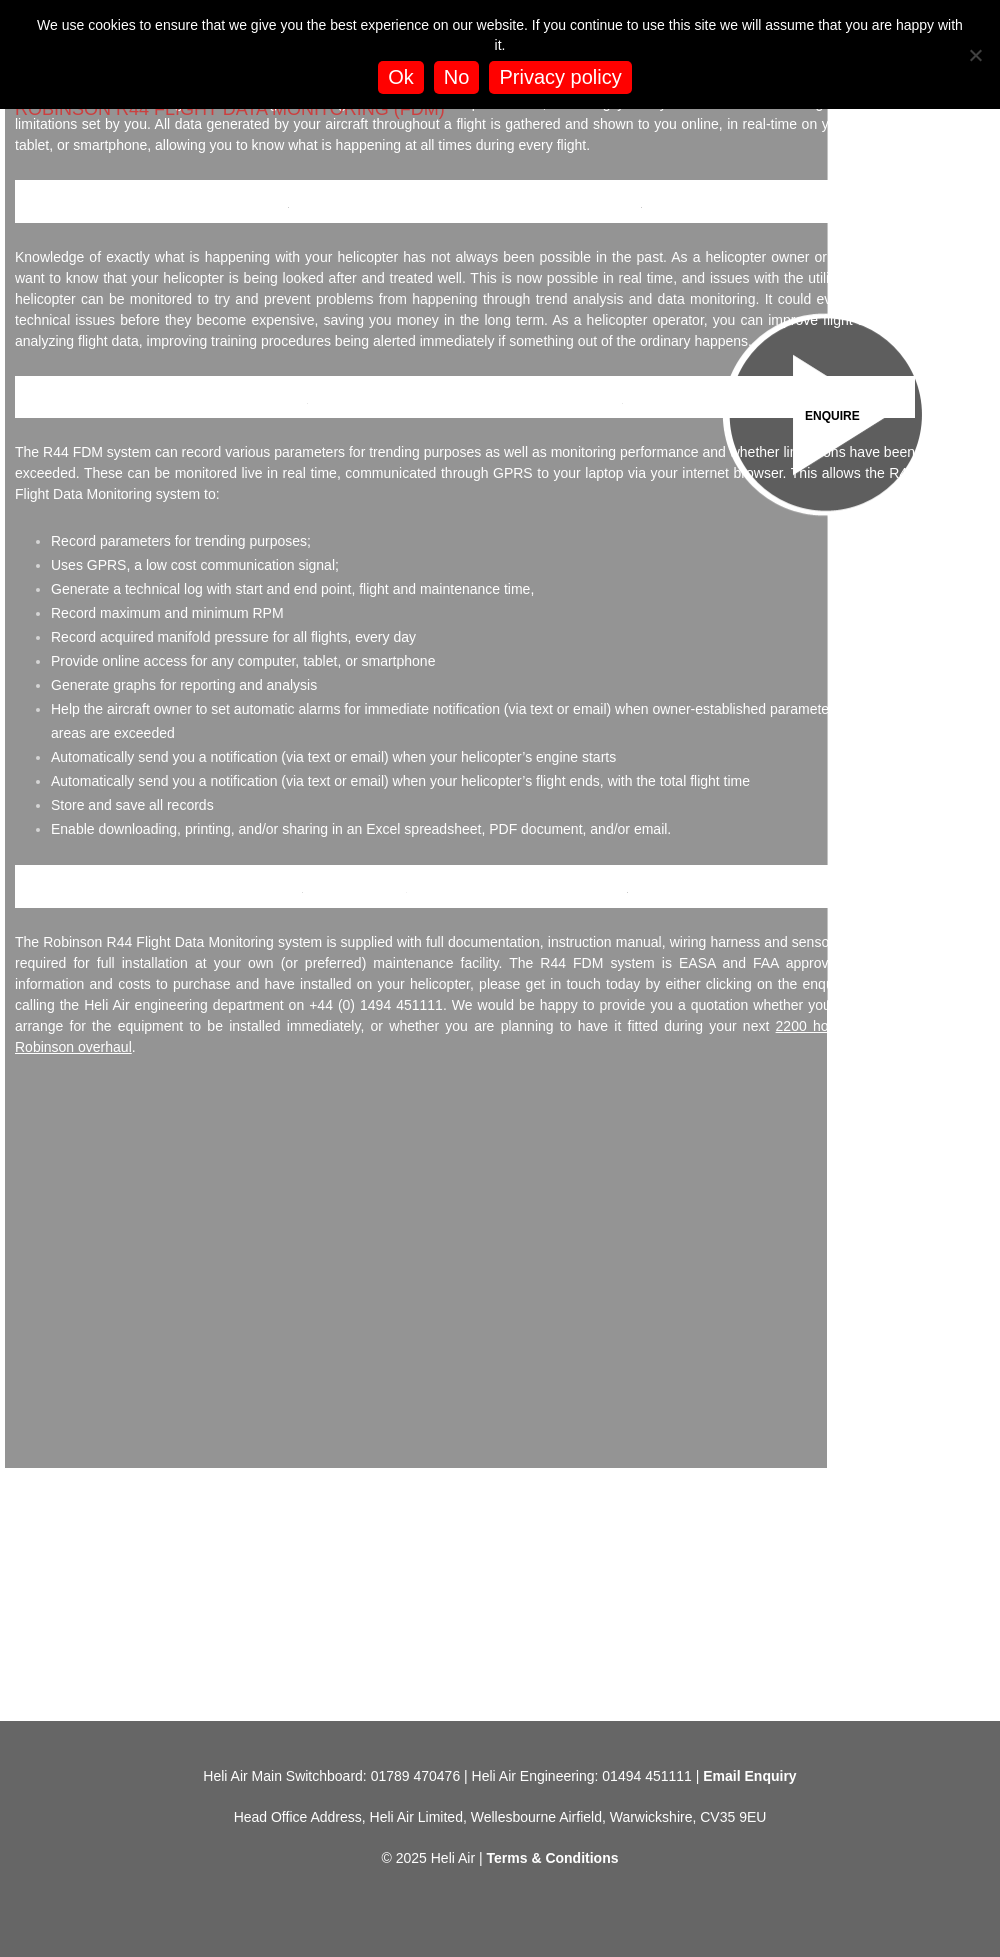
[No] (975, 55)
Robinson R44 (355, 886)
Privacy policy (560, 77)
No (457, 77)
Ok (401, 77)
